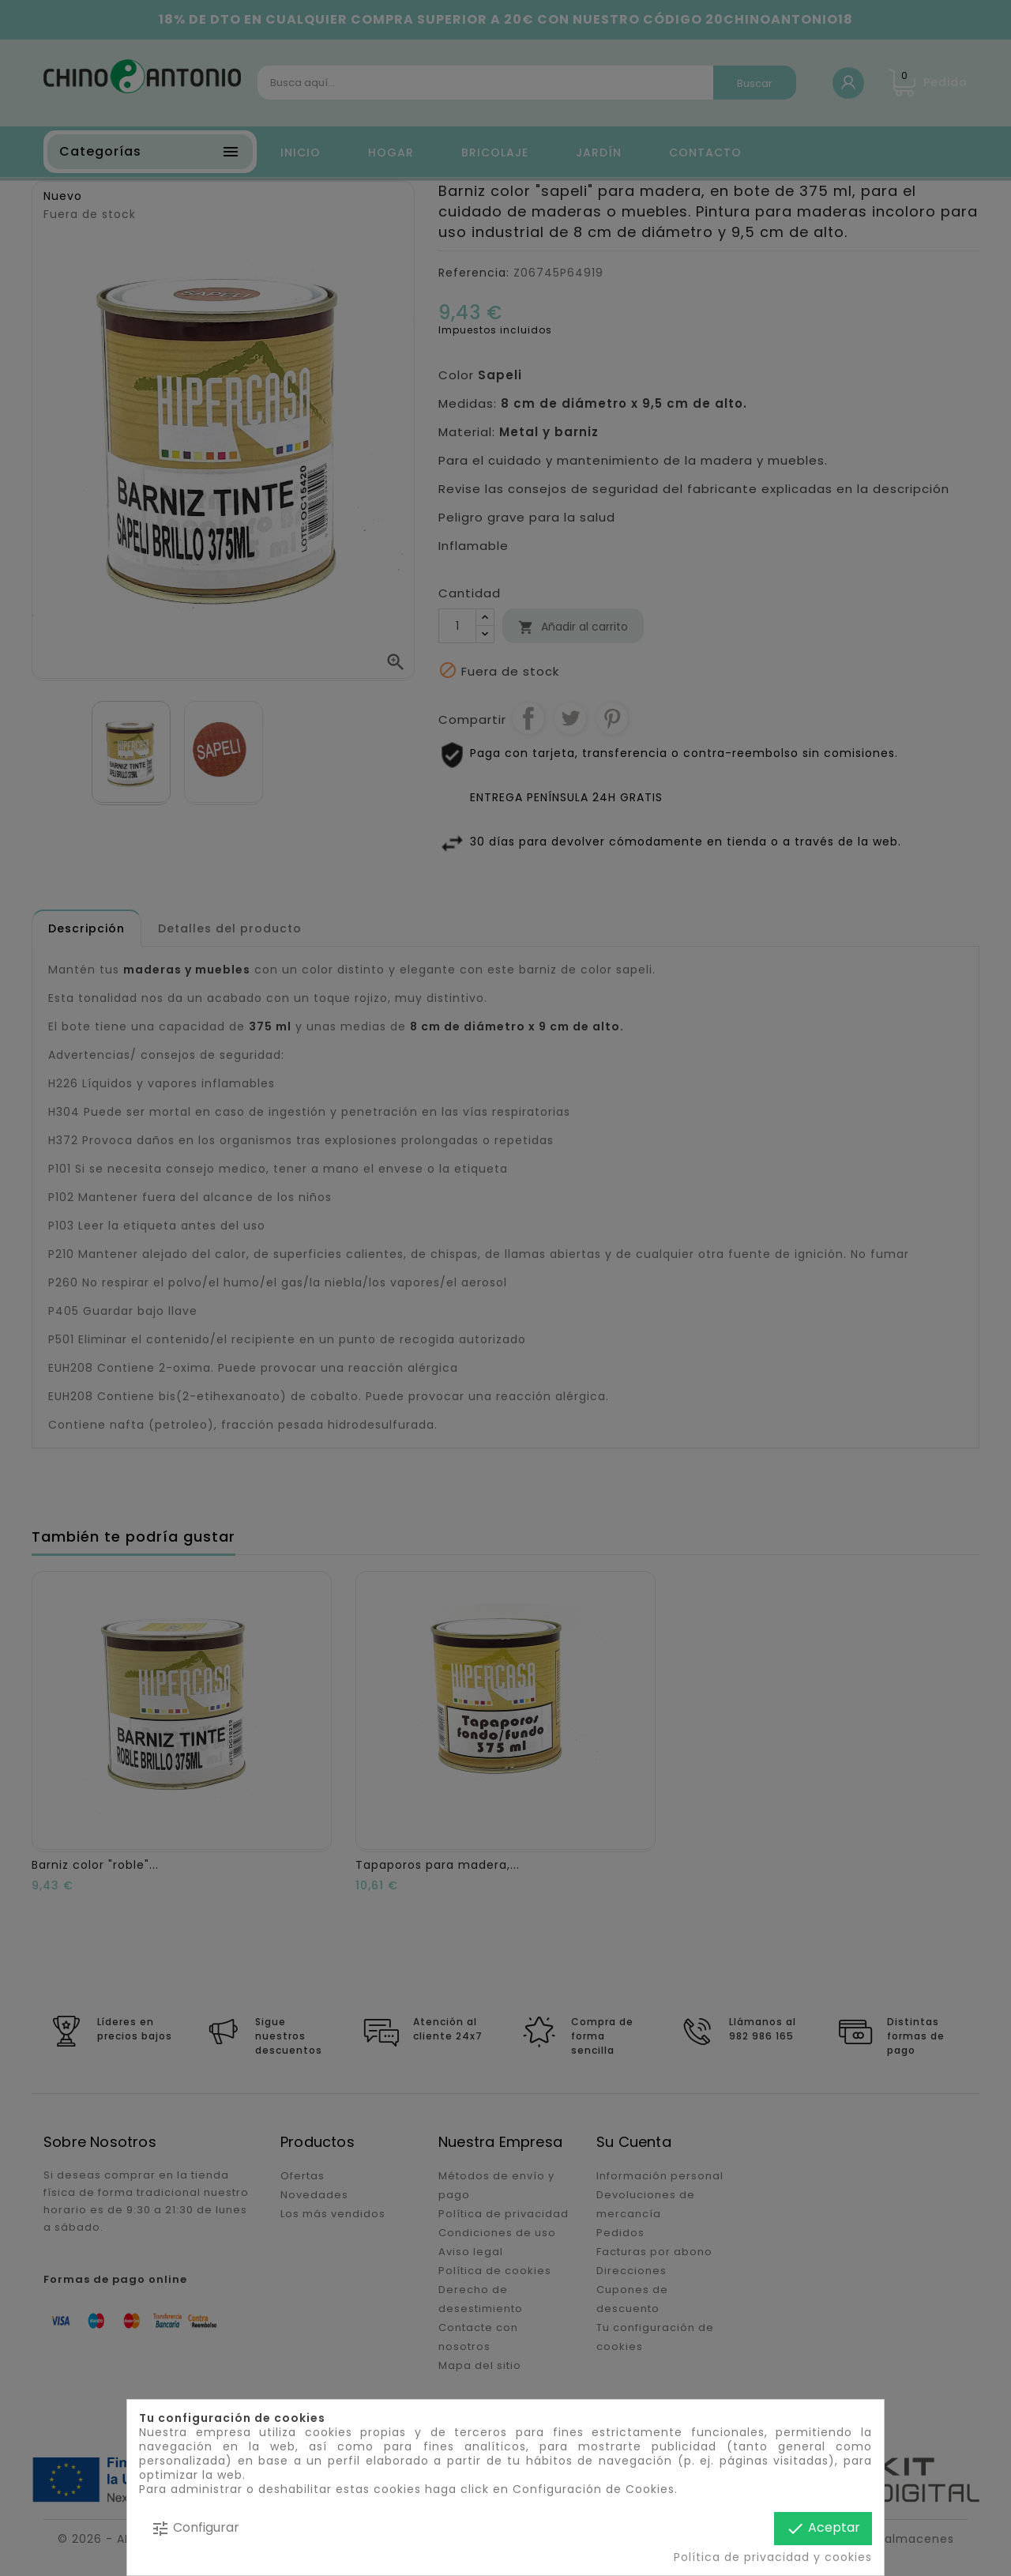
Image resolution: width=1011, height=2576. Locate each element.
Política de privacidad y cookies (773, 2557)
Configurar (195, 2528)
